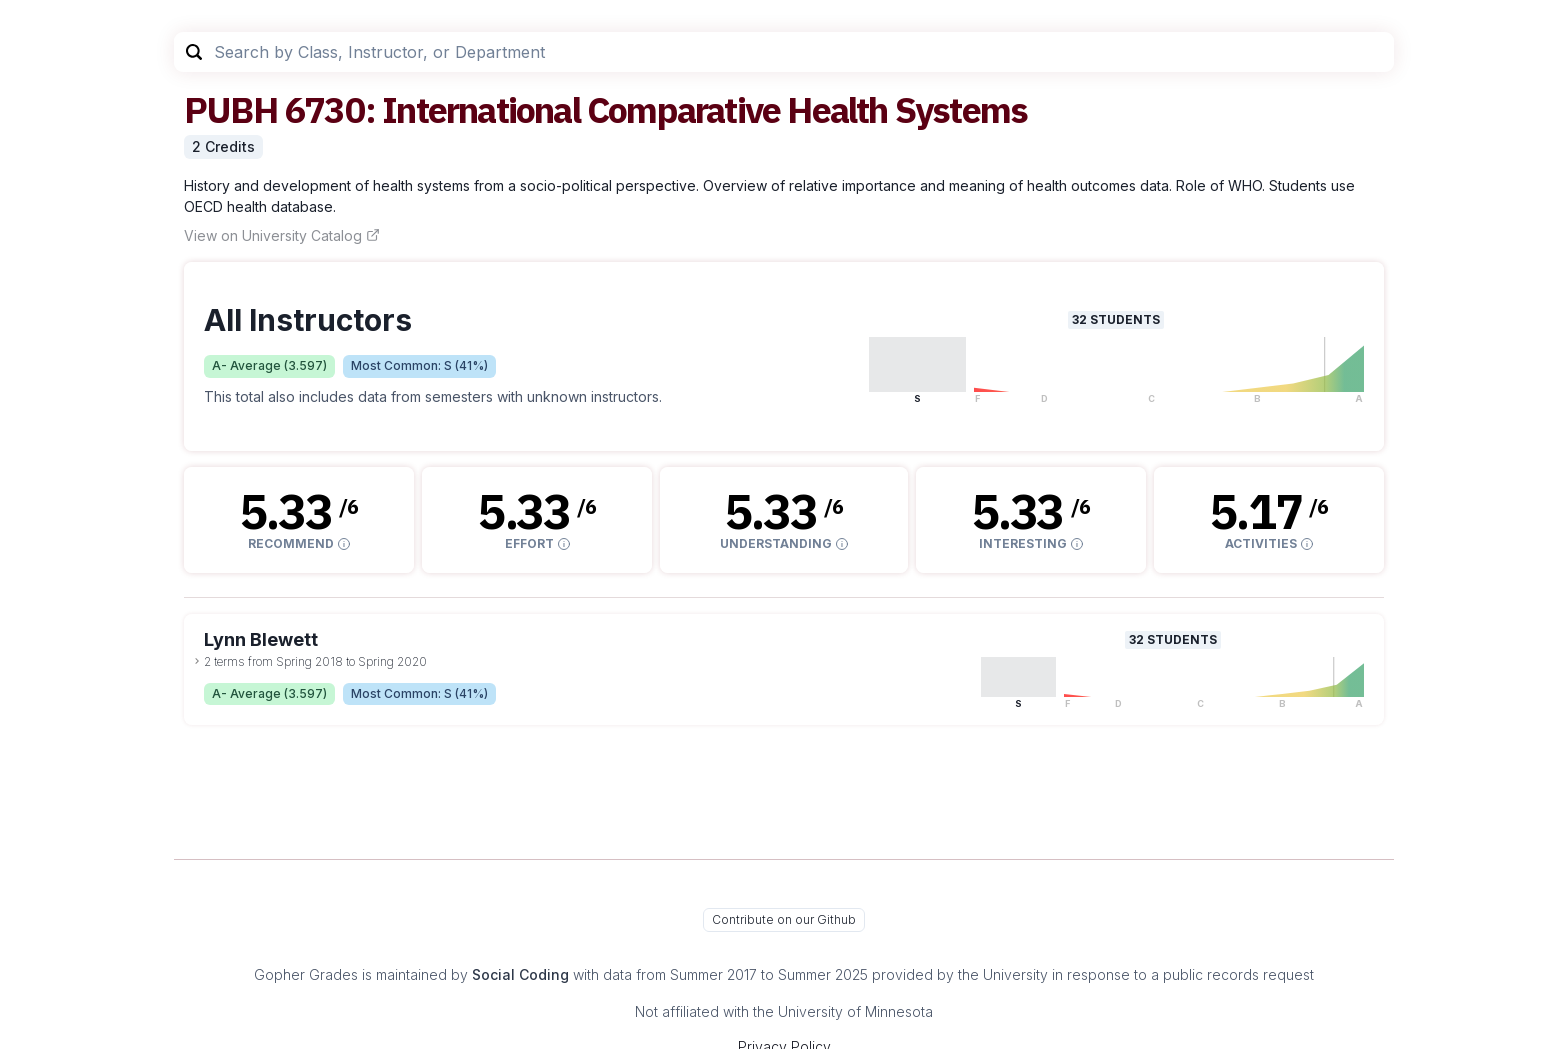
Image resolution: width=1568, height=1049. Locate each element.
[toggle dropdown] (197, 661)
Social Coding (520, 974)
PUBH (230, 109)
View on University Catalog (282, 235)
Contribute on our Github (784, 919)
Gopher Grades (306, 974)
